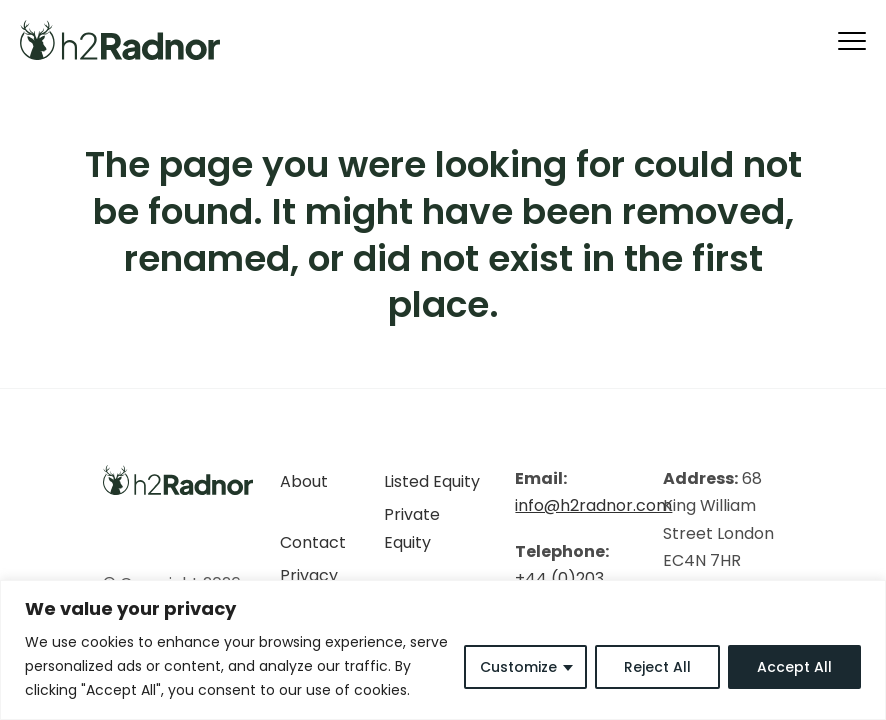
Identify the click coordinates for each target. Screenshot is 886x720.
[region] (443, 650)
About (304, 481)
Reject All (657, 667)
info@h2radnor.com (593, 505)
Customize (518, 667)
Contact (313, 542)
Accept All (794, 667)
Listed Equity (432, 481)
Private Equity (412, 528)
